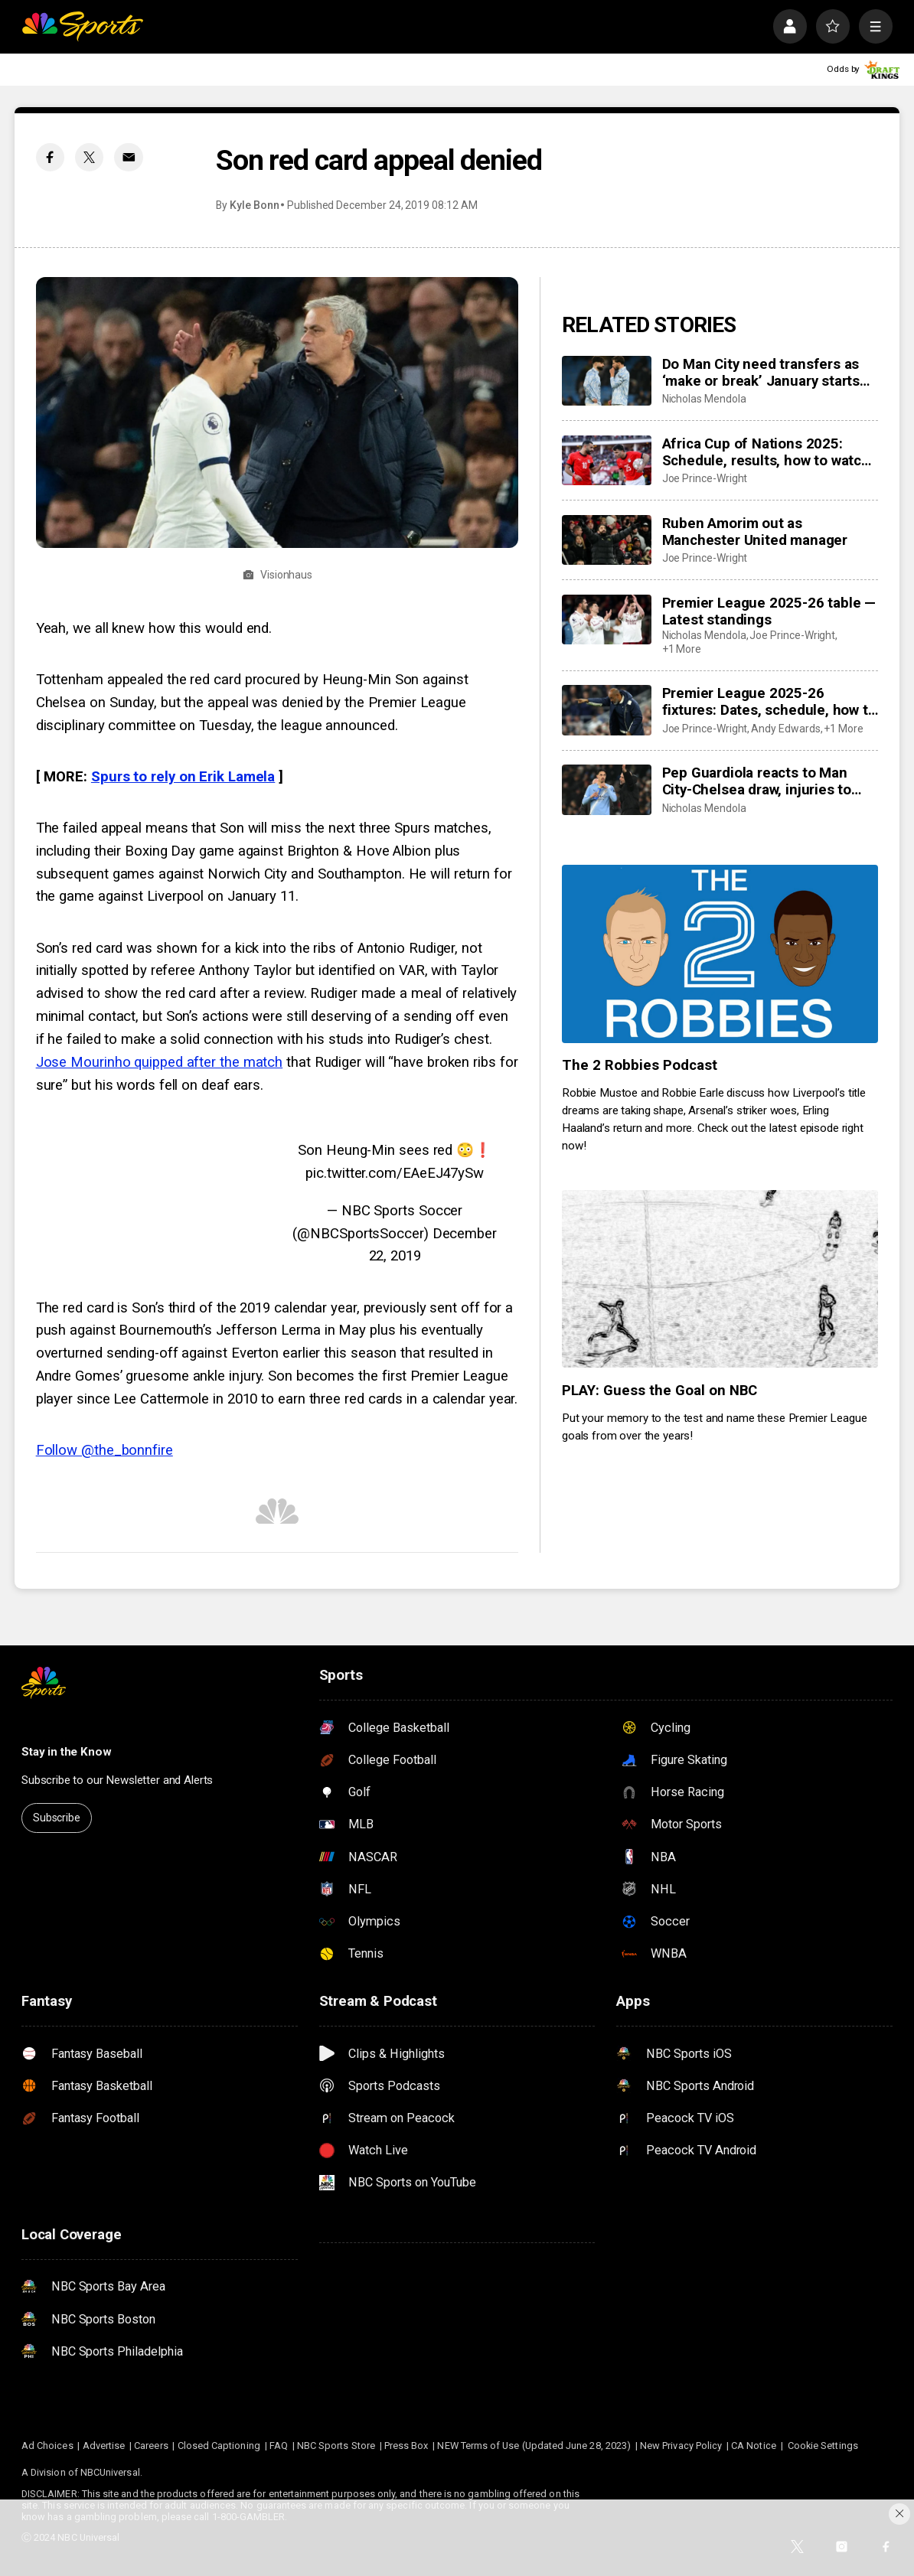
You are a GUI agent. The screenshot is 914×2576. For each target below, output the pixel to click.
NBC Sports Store (336, 2445)
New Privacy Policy (681, 2445)
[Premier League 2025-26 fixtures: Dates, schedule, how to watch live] (606, 710)
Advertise (104, 2445)
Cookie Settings (823, 2445)
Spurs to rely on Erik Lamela (183, 776)
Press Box (406, 2445)
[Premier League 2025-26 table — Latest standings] (606, 620)
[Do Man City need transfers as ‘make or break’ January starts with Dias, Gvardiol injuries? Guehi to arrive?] (606, 381)
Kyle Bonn (254, 205)
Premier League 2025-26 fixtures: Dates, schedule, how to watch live (769, 702)
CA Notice (753, 2445)
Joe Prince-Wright (705, 478)
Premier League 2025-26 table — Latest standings (769, 611)
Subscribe (56, 1817)
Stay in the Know (66, 1752)
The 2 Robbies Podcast (639, 1065)
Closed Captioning (219, 2445)
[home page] (82, 26)
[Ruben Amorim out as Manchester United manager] (606, 540)
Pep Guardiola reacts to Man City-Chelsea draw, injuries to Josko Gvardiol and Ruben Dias (763, 781)
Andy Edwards (785, 728)
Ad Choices (47, 2445)
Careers (151, 2445)
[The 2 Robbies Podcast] (720, 953)
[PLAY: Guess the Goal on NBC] (720, 1279)
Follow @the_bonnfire (104, 1450)
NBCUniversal (110, 2472)
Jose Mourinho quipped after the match (159, 1062)
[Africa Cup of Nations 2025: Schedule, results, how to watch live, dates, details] (606, 460)
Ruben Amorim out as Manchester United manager (754, 532)
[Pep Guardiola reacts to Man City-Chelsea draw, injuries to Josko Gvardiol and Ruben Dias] (606, 790)
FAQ (278, 2445)
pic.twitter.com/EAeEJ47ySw (394, 1173)
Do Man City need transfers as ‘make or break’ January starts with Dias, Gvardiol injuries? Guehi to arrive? (761, 373)
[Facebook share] (50, 157)
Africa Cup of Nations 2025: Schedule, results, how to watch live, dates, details (766, 452)
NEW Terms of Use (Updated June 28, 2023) (534, 2445)
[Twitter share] (89, 157)
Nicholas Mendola (704, 399)
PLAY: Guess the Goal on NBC (659, 1390)
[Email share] (128, 157)
